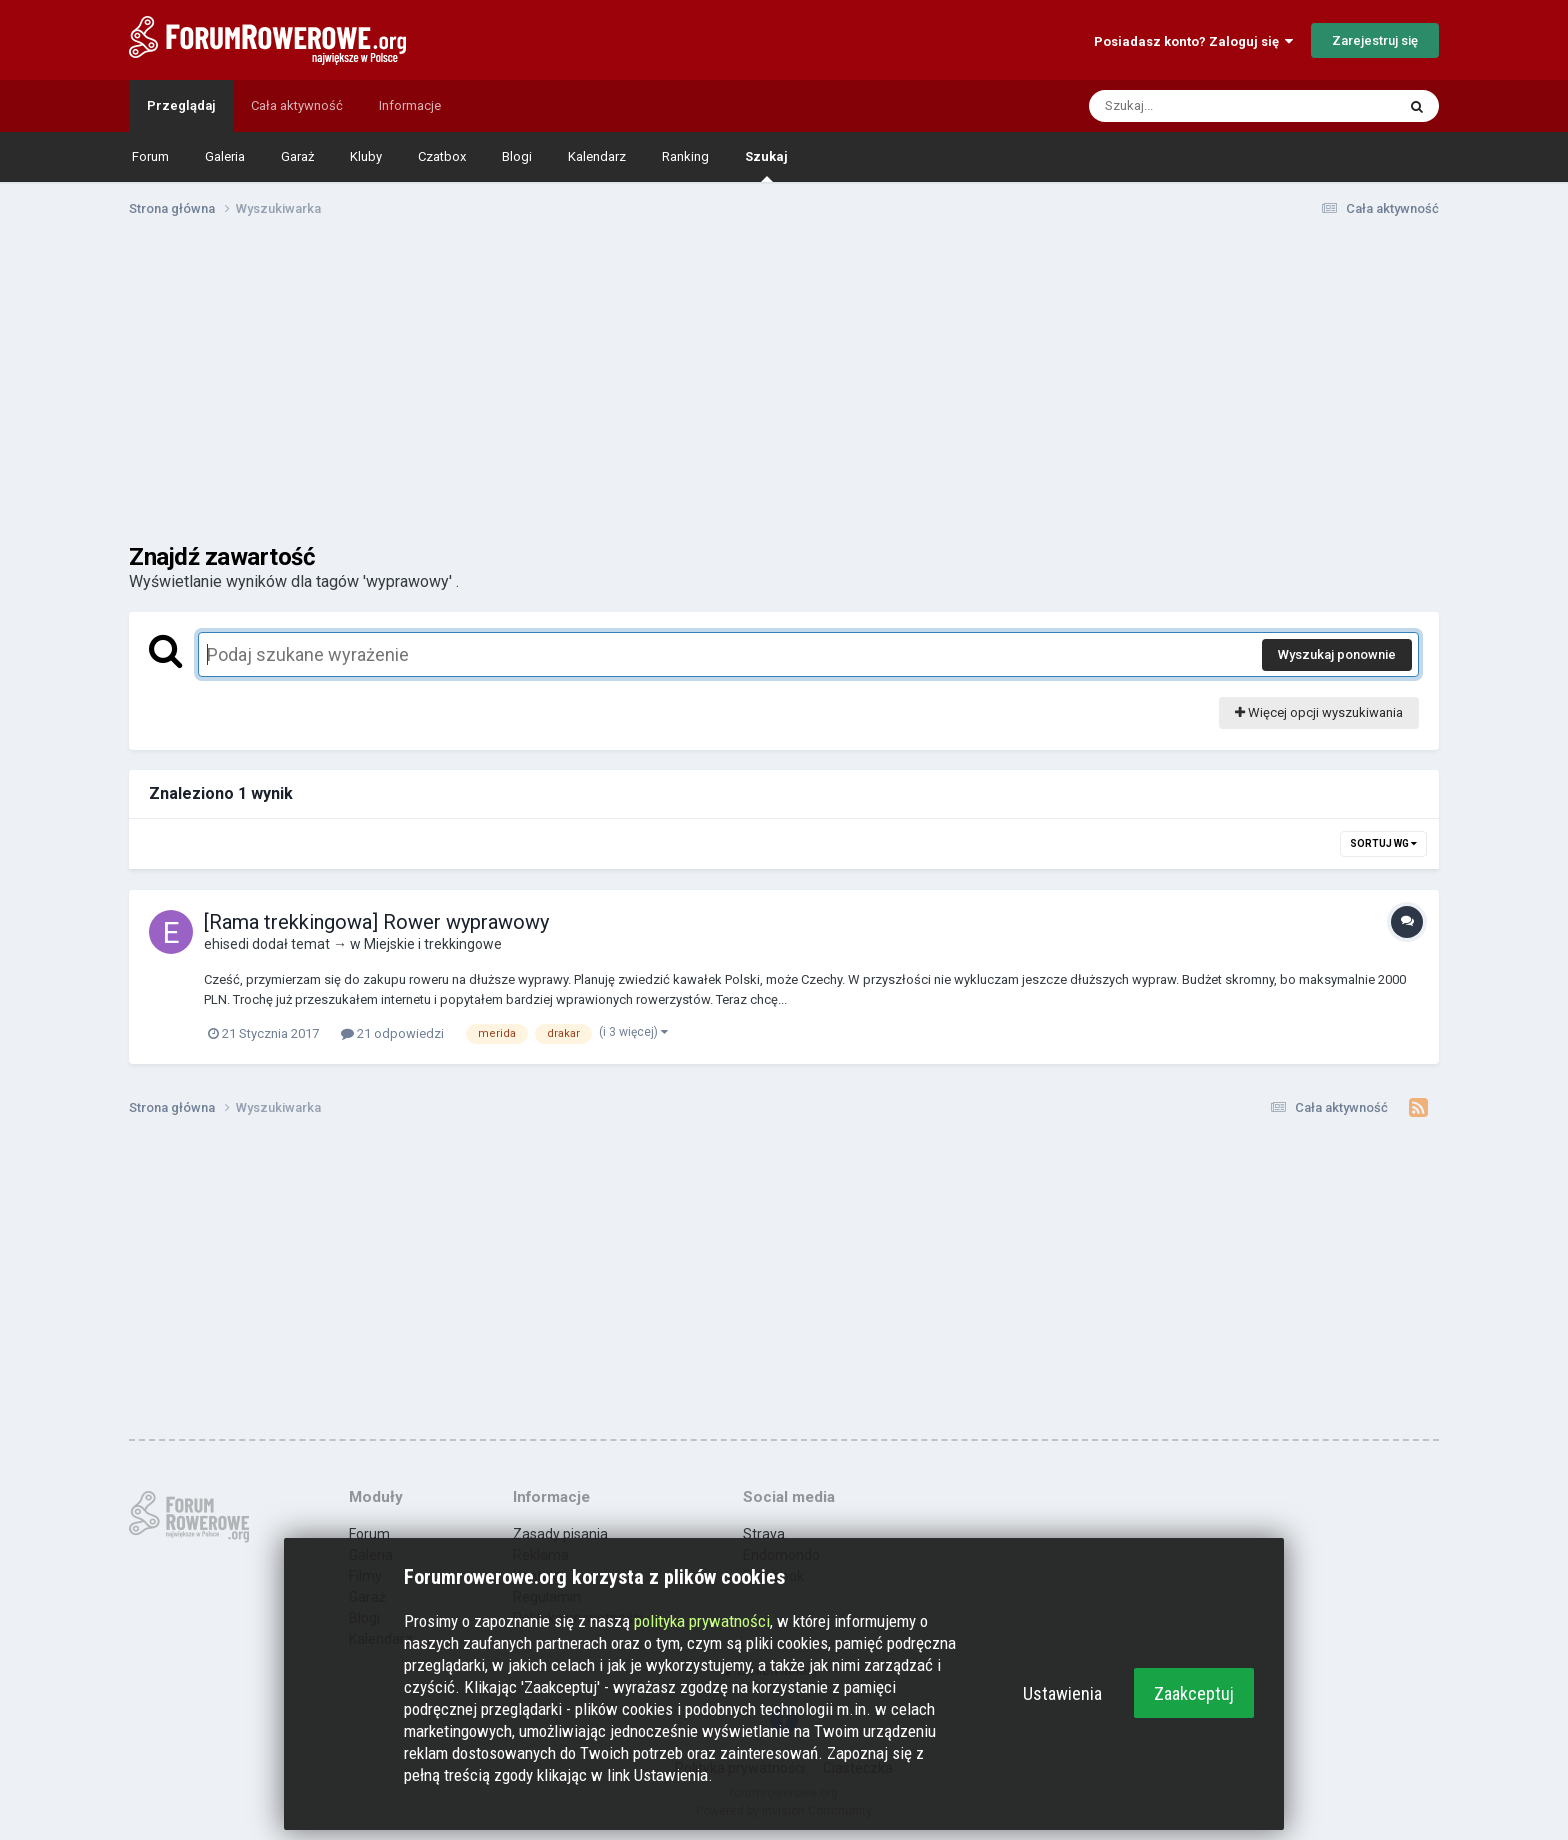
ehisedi (226, 944)
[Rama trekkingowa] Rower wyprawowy (376, 922)
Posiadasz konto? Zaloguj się (1193, 41)
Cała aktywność (297, 105)
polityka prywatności (702, 1621)
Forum (150, 156)
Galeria (225, 156)
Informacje (410, 105)
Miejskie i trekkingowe (433, 944)
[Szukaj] (1195, 106)
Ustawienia (1062, 1693)
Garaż (297, 156)
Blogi (517, 156)
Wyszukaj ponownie (1337, 654)
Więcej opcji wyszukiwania (1319, 712)
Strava (764, 1534)
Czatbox (442, 156)
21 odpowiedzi (392, 1033)
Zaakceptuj (1194, 1693)
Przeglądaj (181, 105)
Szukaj (766, 165)
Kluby (366, 156)
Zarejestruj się (1375, 40)
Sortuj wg (1383, 843)
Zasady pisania (560, 1534)
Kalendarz (597, 156)
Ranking (685, 156)
